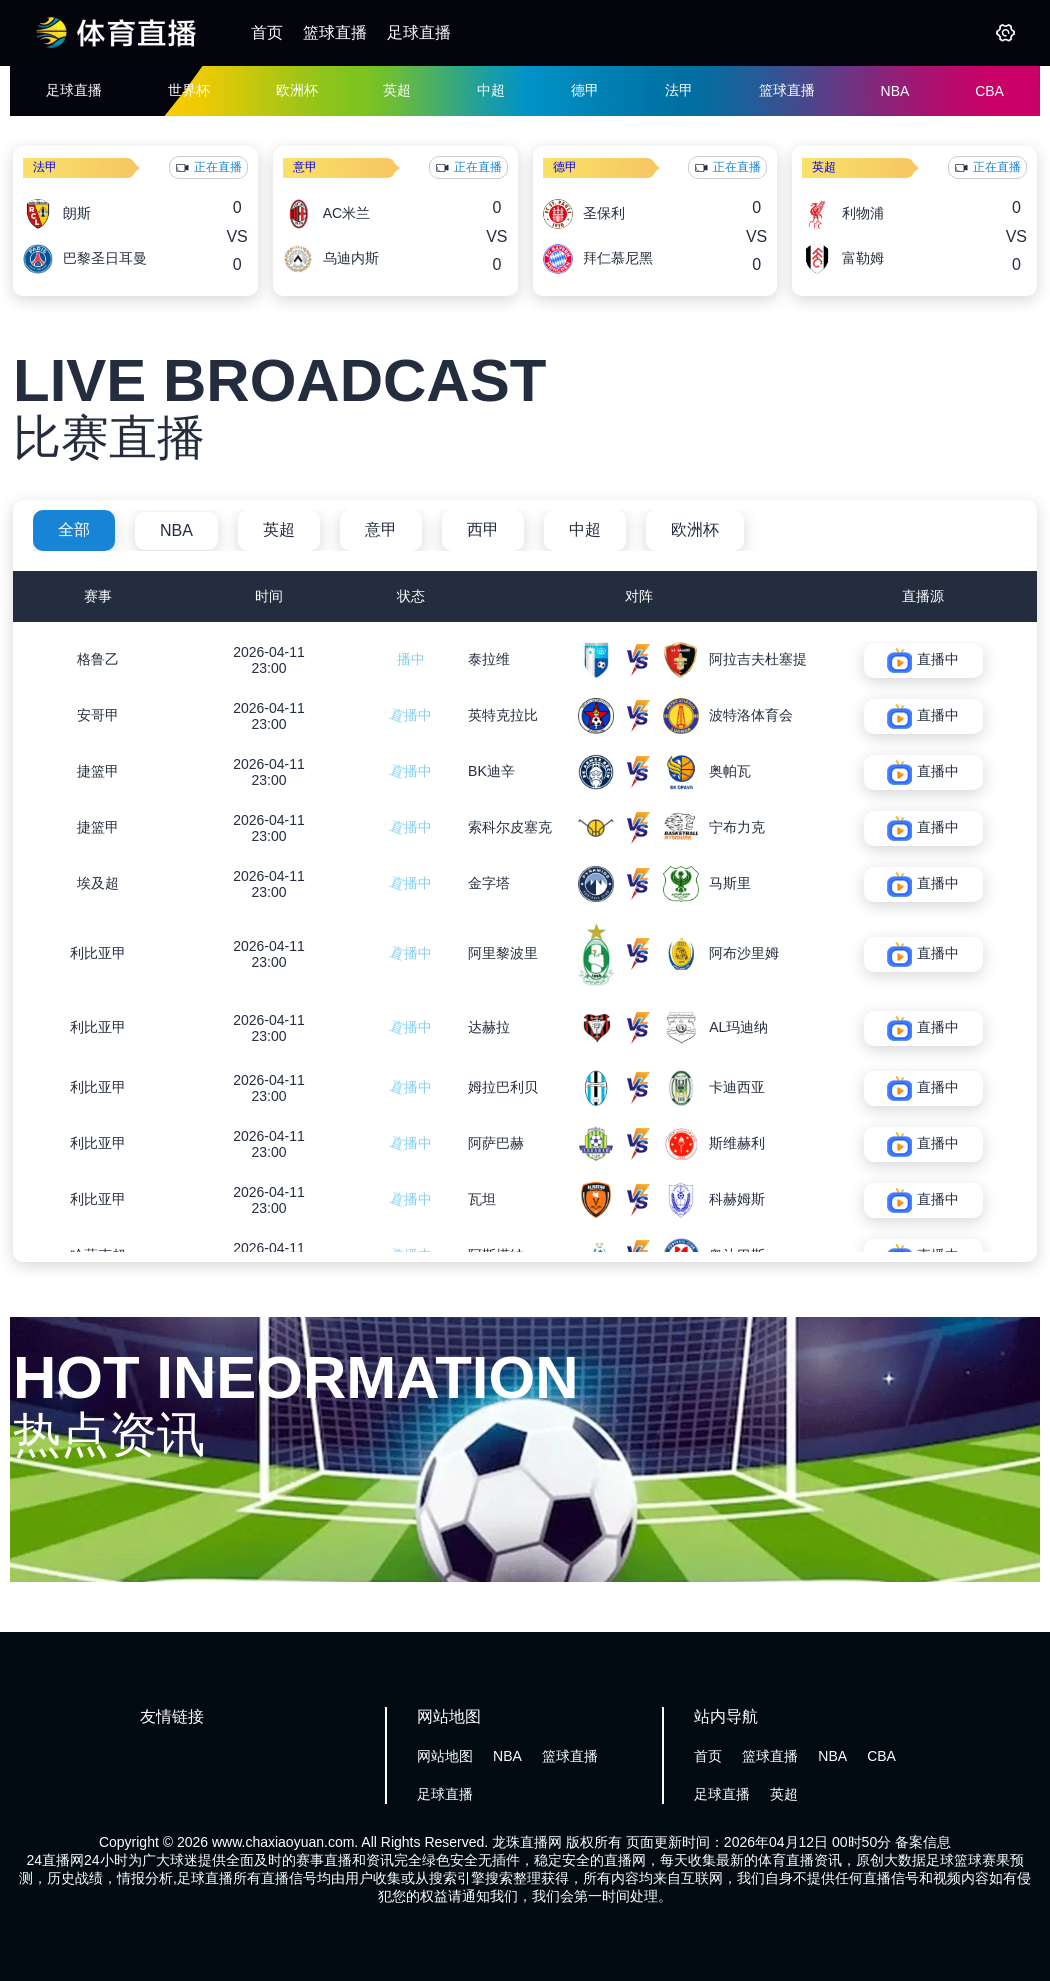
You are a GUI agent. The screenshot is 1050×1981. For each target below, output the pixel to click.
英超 (397, 90)
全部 (74, 529)
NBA (895, 91)
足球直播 (419, 32)
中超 (491, 90)
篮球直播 (335, 32)
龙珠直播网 (527, 1842)
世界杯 (189, 90)
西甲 (483, 529)
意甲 (305, 167)
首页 (267, 32)
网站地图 (445, 1756)
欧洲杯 (297, 90)
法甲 (679, 90)
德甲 (585, 90)
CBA (989, 91)
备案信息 (923, 1842)
